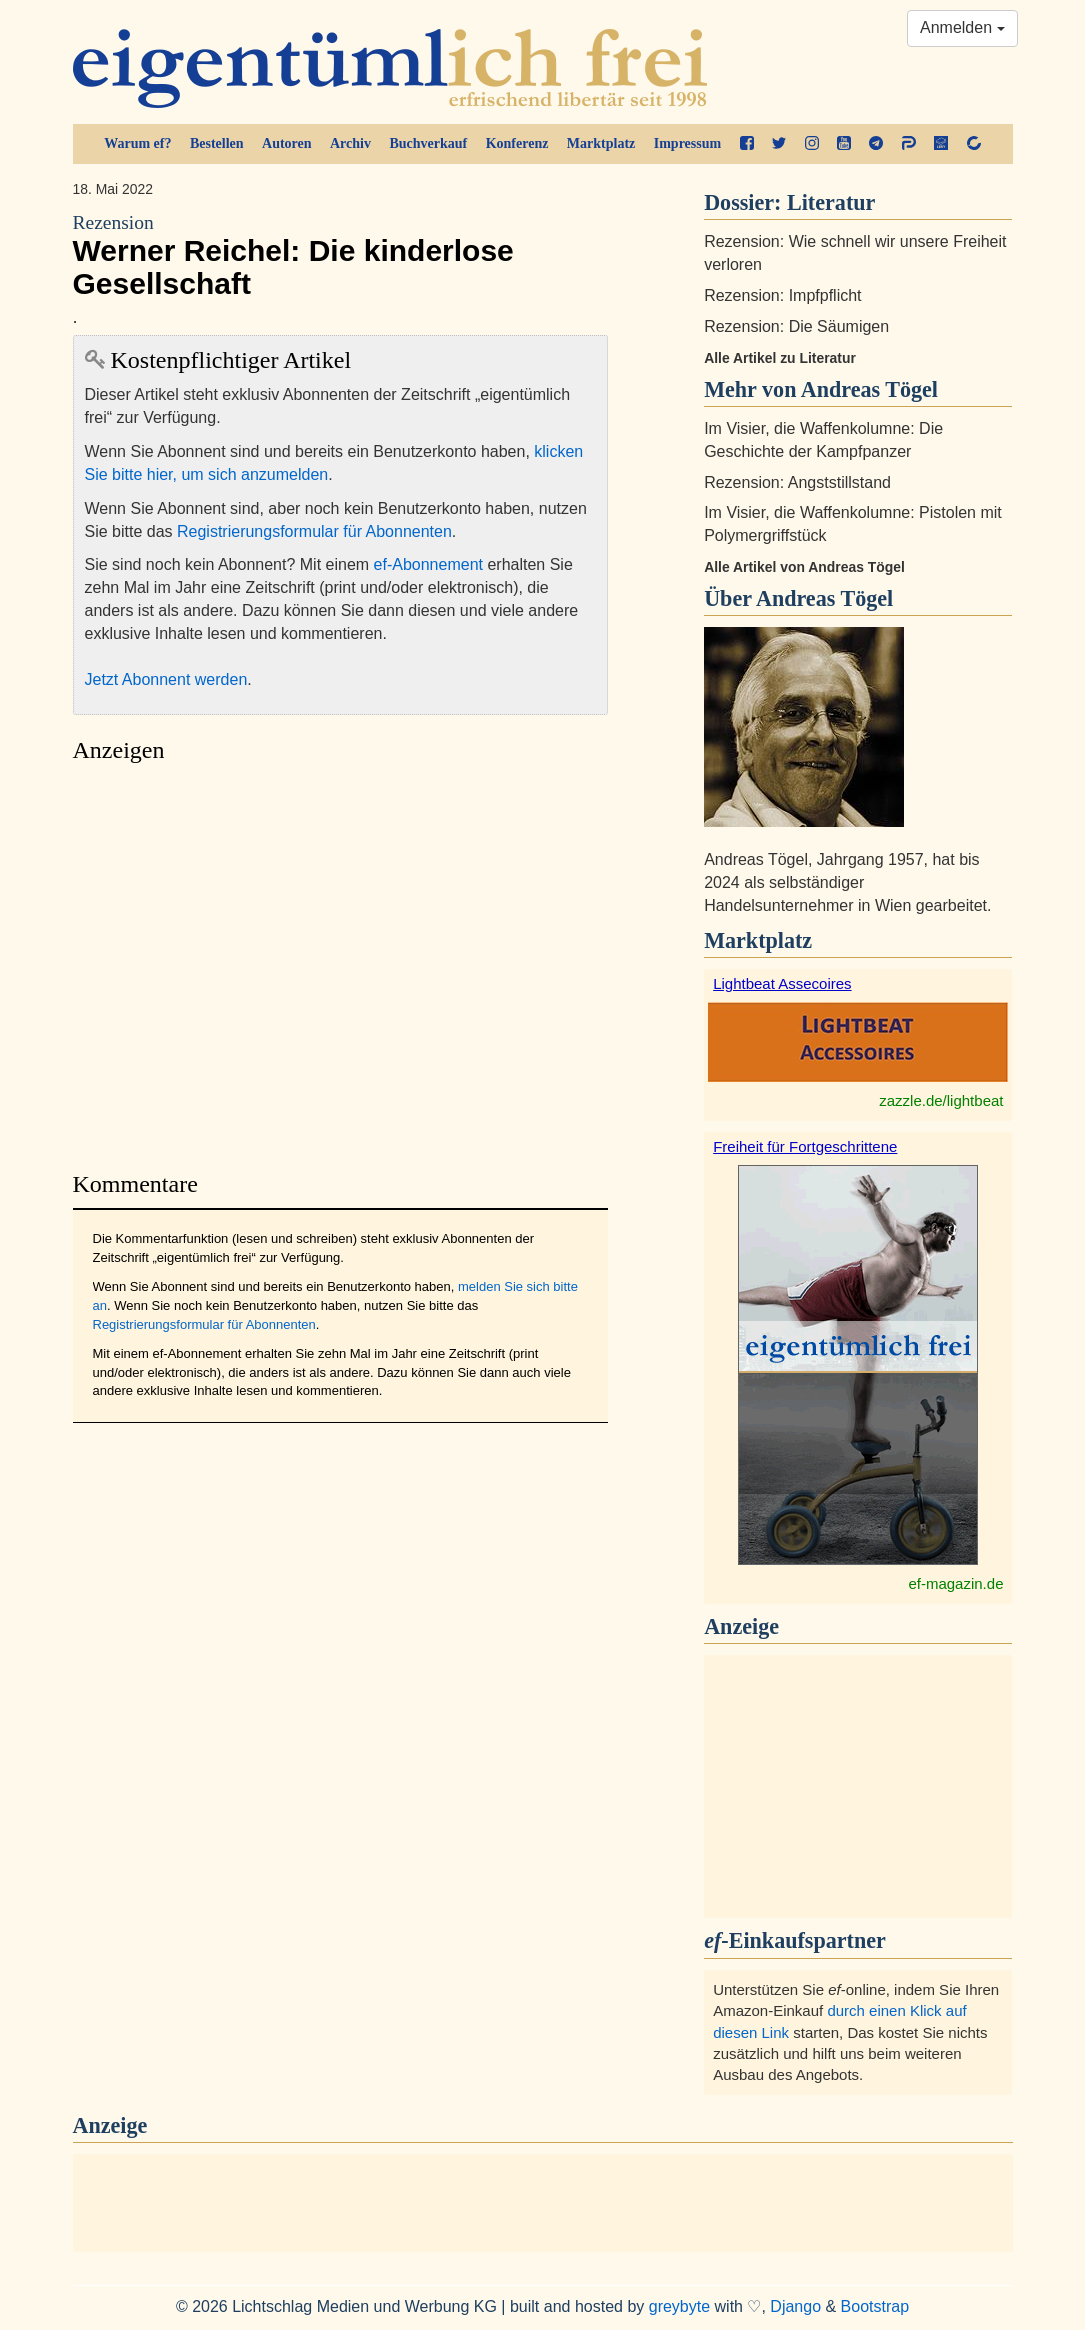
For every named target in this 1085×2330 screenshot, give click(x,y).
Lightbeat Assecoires (782, 983)
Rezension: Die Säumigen (796, 326)
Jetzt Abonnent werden (166, 679)
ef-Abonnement (428, 564)
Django (795, 2306)
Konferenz (517, 143)
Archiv (350, 143)
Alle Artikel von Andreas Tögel (804, 567)
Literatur (831, 202)
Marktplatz (601, 143)
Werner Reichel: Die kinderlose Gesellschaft (341, 255)
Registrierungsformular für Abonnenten (314, 531)
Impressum (687, 143)
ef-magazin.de (955, 1583)
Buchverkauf (428, 143)
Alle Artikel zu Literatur (780, 358)
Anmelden (962, 27)
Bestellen (217, 143)
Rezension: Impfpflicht (782, 295)
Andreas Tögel (824, 598)
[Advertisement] (341, 961)
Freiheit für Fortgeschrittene (805, 1146)
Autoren (287, 143)
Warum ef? (137, 143)
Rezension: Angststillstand (797, 482)
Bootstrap (875, 2306)
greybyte (679, 2306)
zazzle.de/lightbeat (941, 1100)
